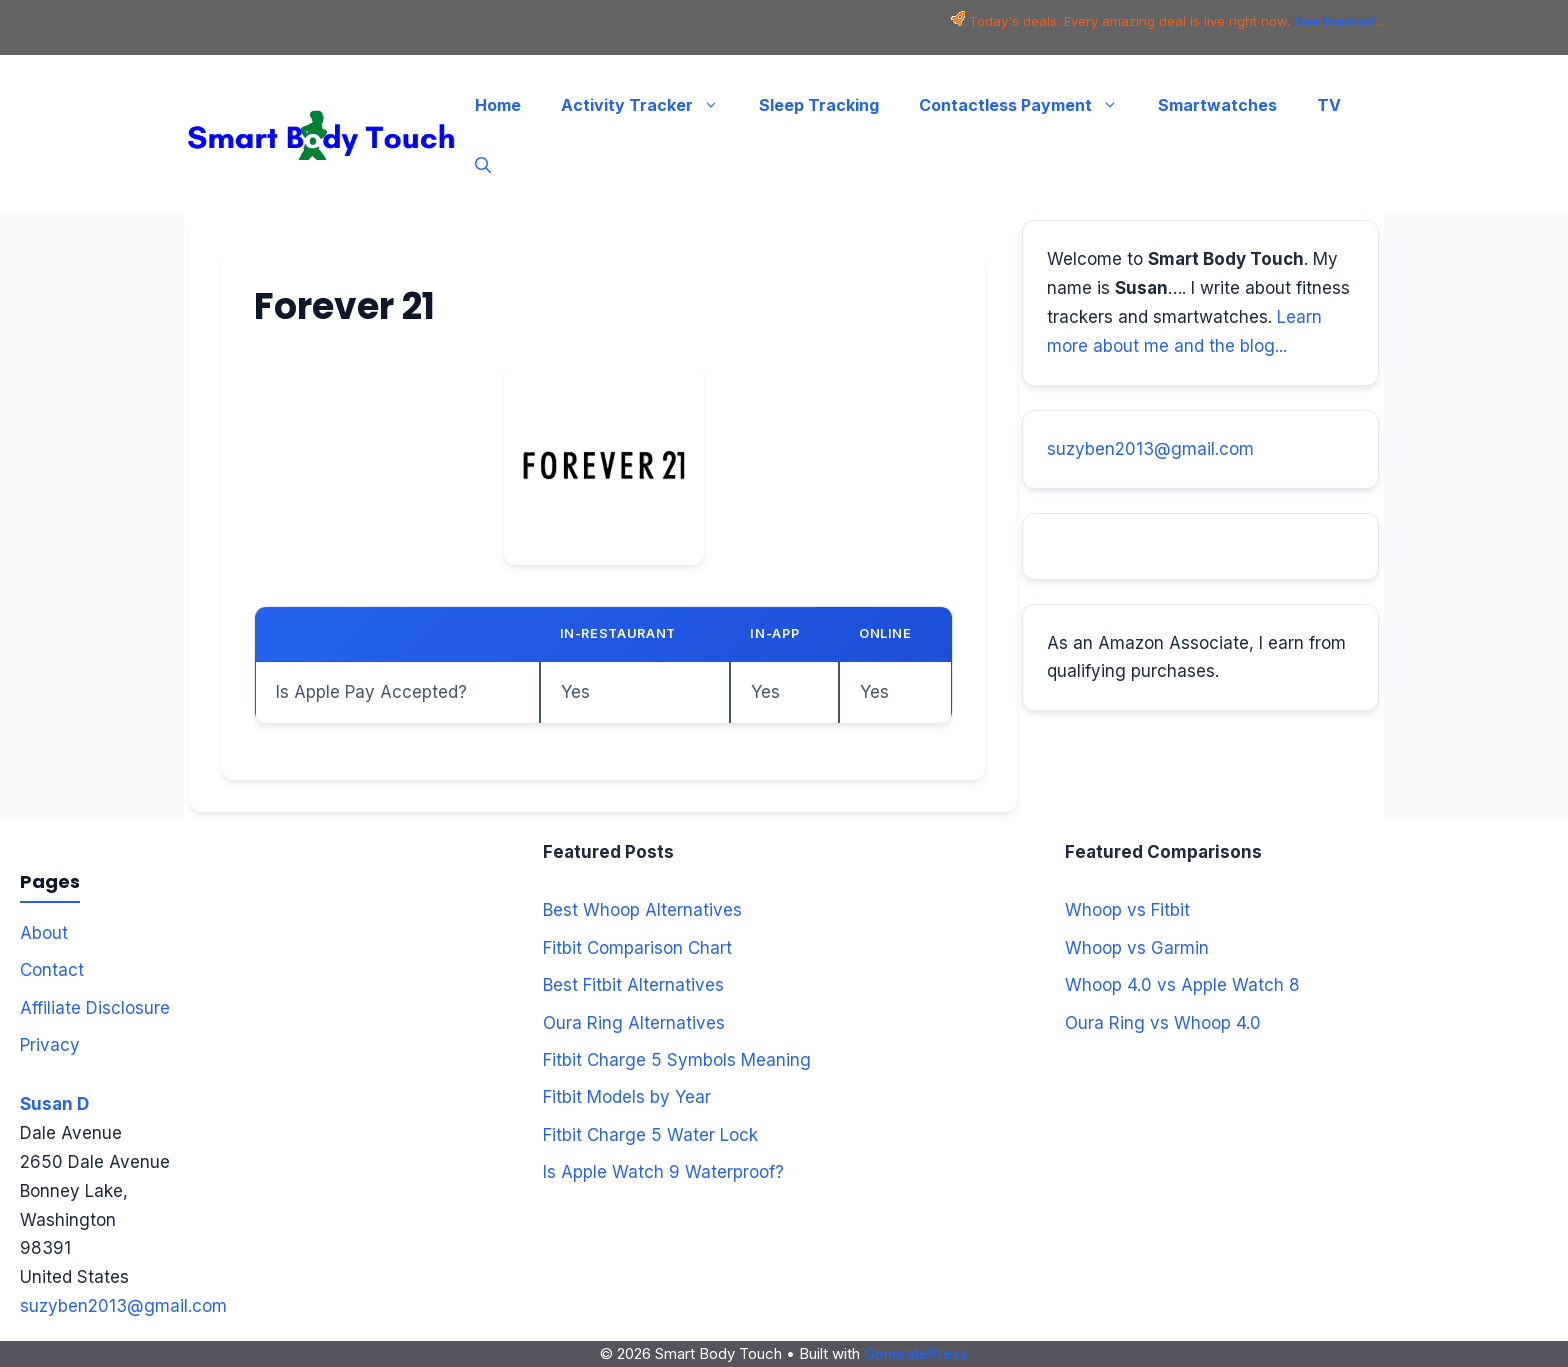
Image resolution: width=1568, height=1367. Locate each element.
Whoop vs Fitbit (1127, 910)
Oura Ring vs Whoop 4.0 (1163, 1023)
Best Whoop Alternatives (642, 910)
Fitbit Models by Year (627, 1097)
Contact (52, 970)
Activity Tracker (650, 105)
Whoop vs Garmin (1137, 948)
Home (498, 105)
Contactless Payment (1028, 105)
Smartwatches (1217, 105)
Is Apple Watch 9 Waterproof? (663, 1172)
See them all (1334, 21)
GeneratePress (916, 1353)
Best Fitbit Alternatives (633, 985)
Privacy (50, 1045)
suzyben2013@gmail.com (1150, 449)
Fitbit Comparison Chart (637, 948)
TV (1329, 105)
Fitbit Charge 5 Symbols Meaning (677, 1060)
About (44, 933)
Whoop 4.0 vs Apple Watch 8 (1182, 985)
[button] (483, 165)
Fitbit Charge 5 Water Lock (650, 1135)
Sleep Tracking (819, 105)
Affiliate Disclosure (95, 1008)
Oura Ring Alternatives (634, 1023)
